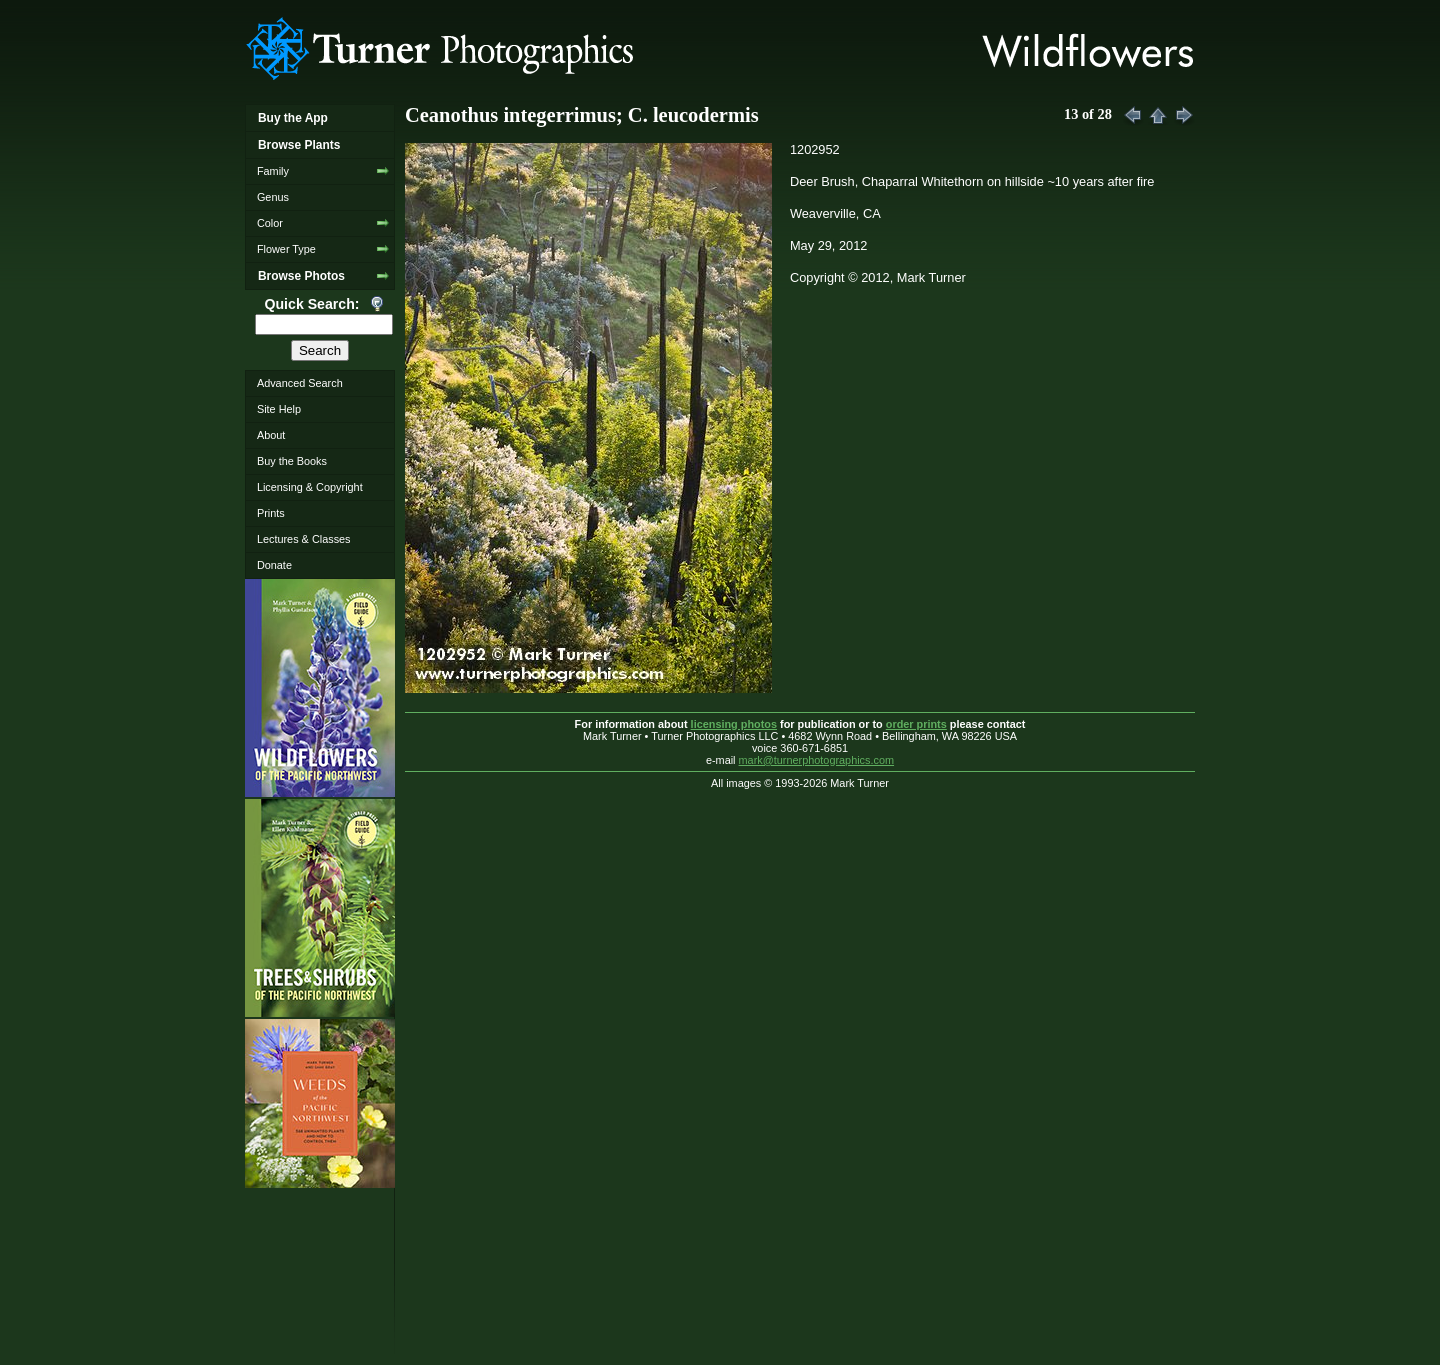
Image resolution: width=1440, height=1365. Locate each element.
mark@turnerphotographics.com (817, 760)
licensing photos (734, 724)
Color (270, 223)
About (271, 435)
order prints (916, 724)
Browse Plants (299, 145)
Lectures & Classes (304, 539)
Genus (273, 197)
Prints (271, 513)
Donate (274, 565)
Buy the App (293, 118)
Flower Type (286, 249)
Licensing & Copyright (310, 487)
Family (273, 171)
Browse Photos (301, 276)
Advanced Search (300, 383)
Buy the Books (292, 461)
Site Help (279, 409)
